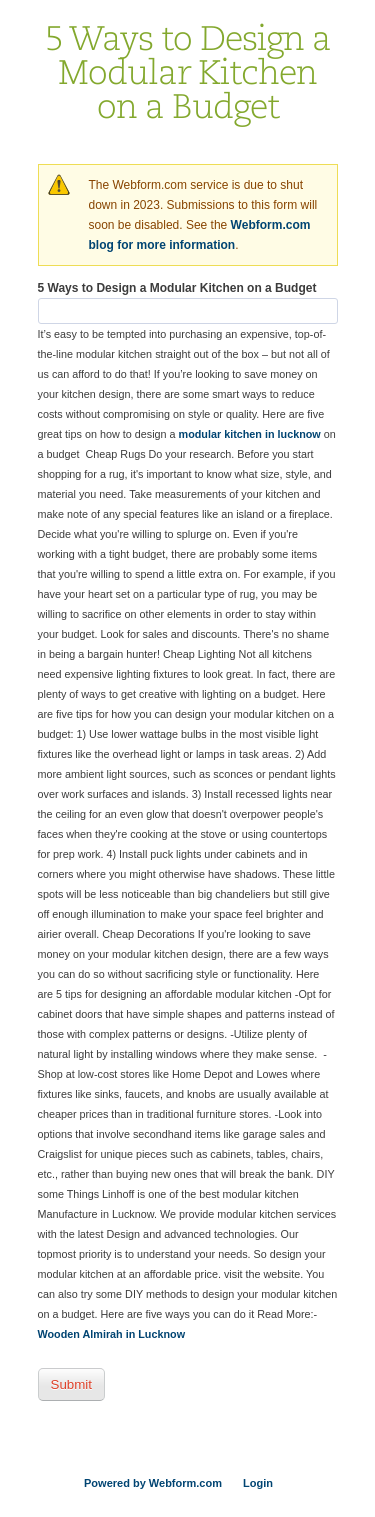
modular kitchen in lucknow (250, 434)
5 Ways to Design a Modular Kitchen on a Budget (177, 288)
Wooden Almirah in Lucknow (112, 1334)
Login (258, 1483)
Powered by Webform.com (153, 1483)
